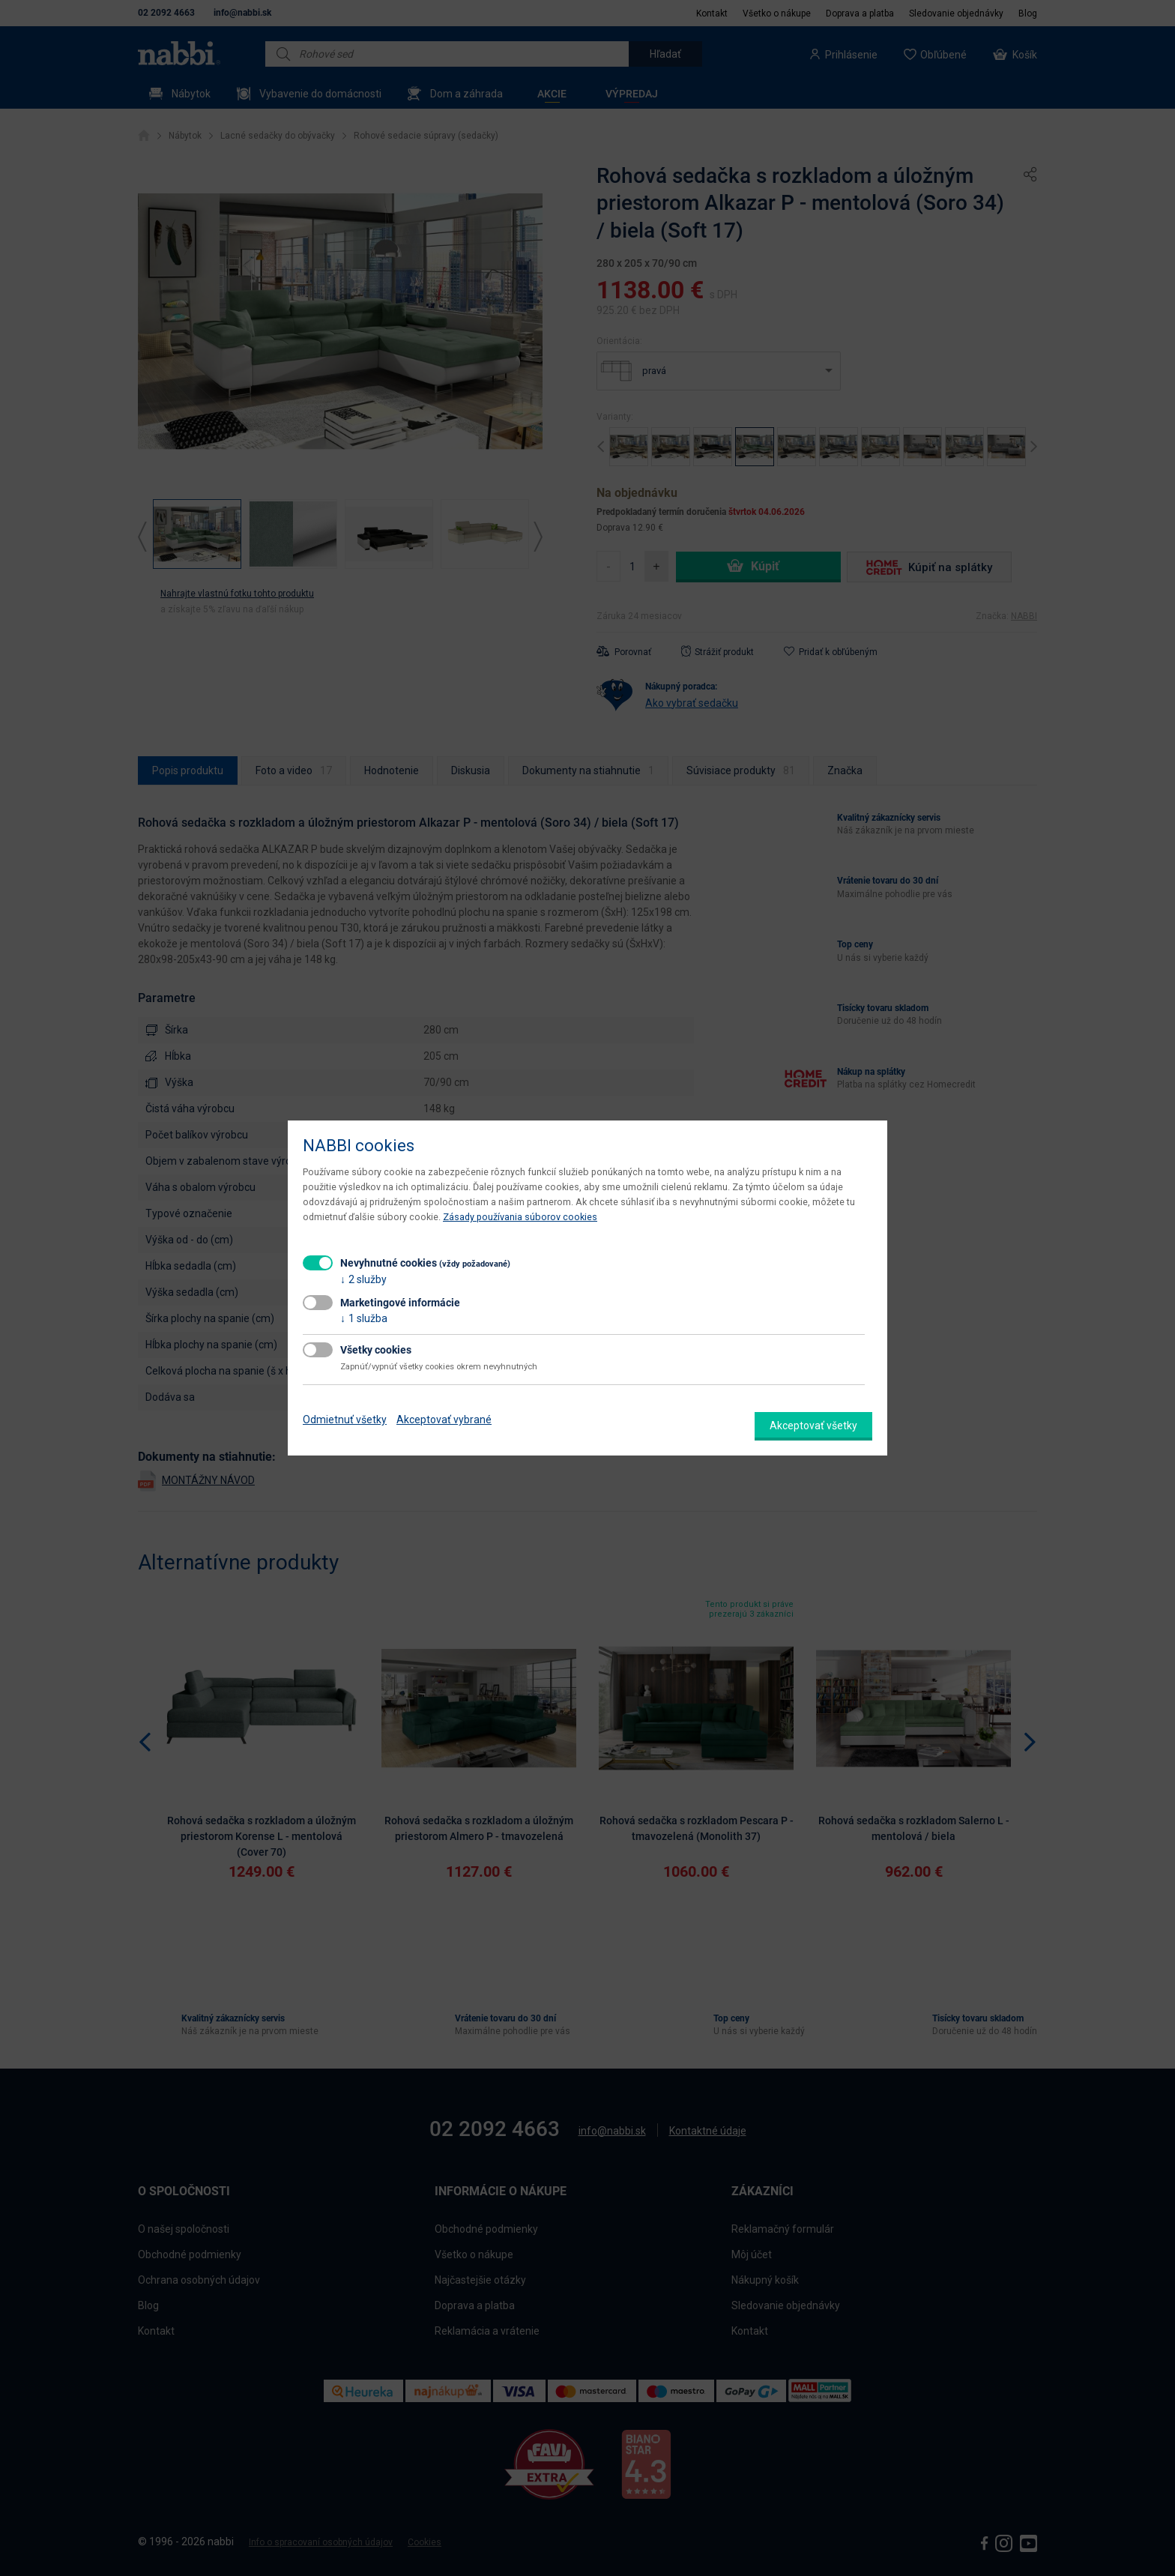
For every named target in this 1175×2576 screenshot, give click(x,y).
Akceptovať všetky (813, 1426)
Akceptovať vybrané (444, 1420)
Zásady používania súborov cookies (520, 1216)
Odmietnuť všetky (345, 1420)
